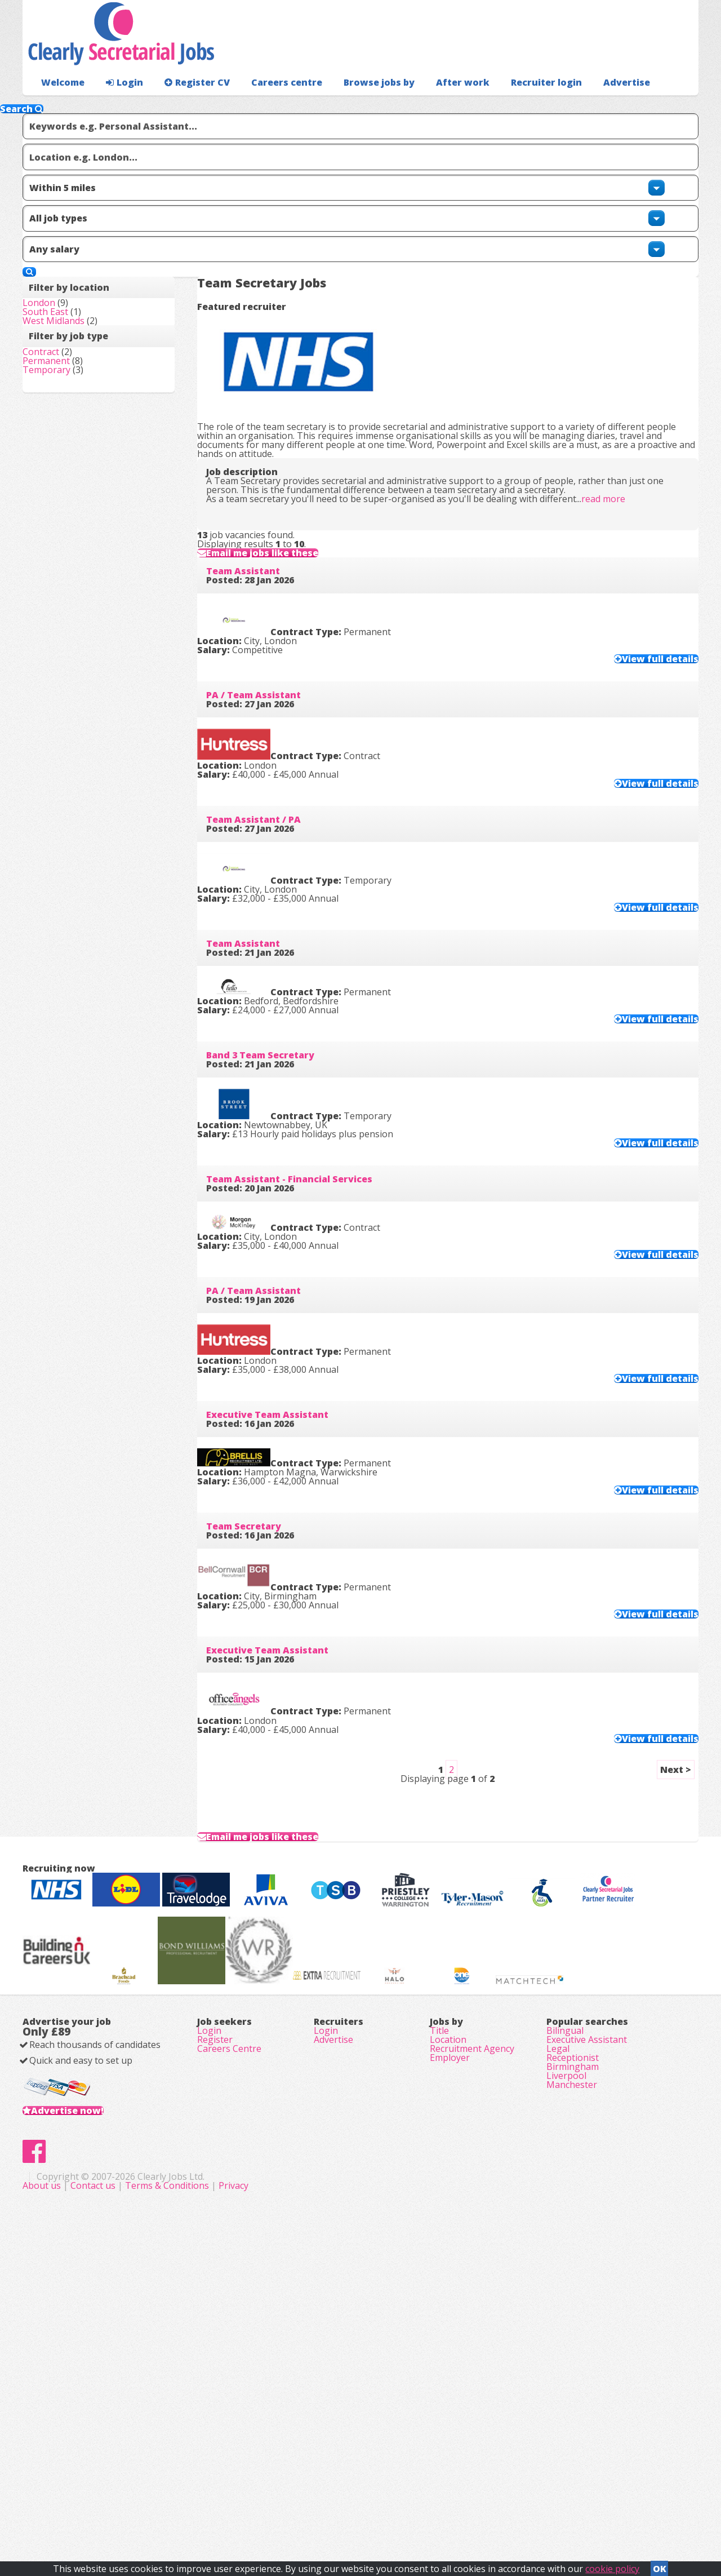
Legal (557, 2330)
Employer (450, 2346)
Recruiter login (648, 104)
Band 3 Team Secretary (278, 1074)
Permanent (64, 368)
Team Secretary (261, 1609)
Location (448, 2314)
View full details (637, 628)
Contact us (319, 2514)
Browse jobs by (354, 104)
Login (118, 104)
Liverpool (566, 2377)
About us (268, 2514)
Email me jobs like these (293, 500)
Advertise (575, 104)
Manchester (571, 2393)
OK (659, 2565)
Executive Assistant (586, 2314)
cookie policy (612, 2565)
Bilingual (565, 2299)
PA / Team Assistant (271, 674)
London (57, 277)
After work (432, 104)
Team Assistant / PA (271, 808)
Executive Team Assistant (285, 1475)
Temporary (64, 384)
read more (621, 410)
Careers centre (269, 104)
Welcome (60, 104)
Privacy (459, 2514)
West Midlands (72, 309)
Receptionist (572, 2346)
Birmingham (572, 2362)
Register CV (185, 104)
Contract (59, 353)
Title (439, 2299)
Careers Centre (229, 2330)
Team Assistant (261, 541)
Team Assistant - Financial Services (307, 1208)
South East (63, 293)
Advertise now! (85, 2403)
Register (215, 2314)
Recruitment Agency (472, 2330)
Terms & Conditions (392, 2514)
